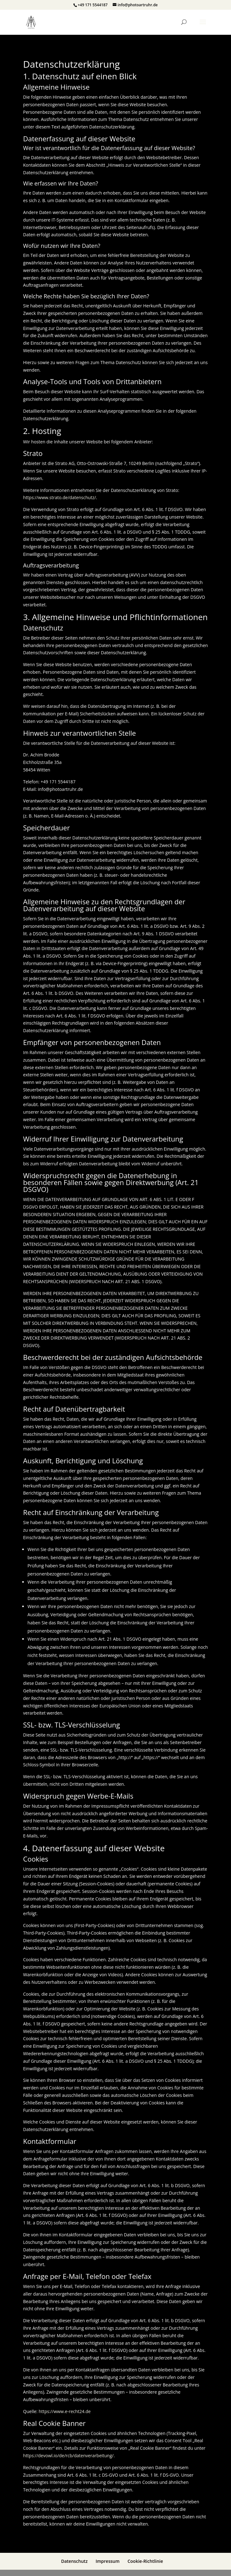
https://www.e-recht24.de (64, 2411)
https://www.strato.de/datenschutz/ (59, 497)
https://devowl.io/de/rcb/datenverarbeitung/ (68, 2455)
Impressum (107, 2561)
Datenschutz (74, 2561)
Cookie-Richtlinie (145, 2561)
